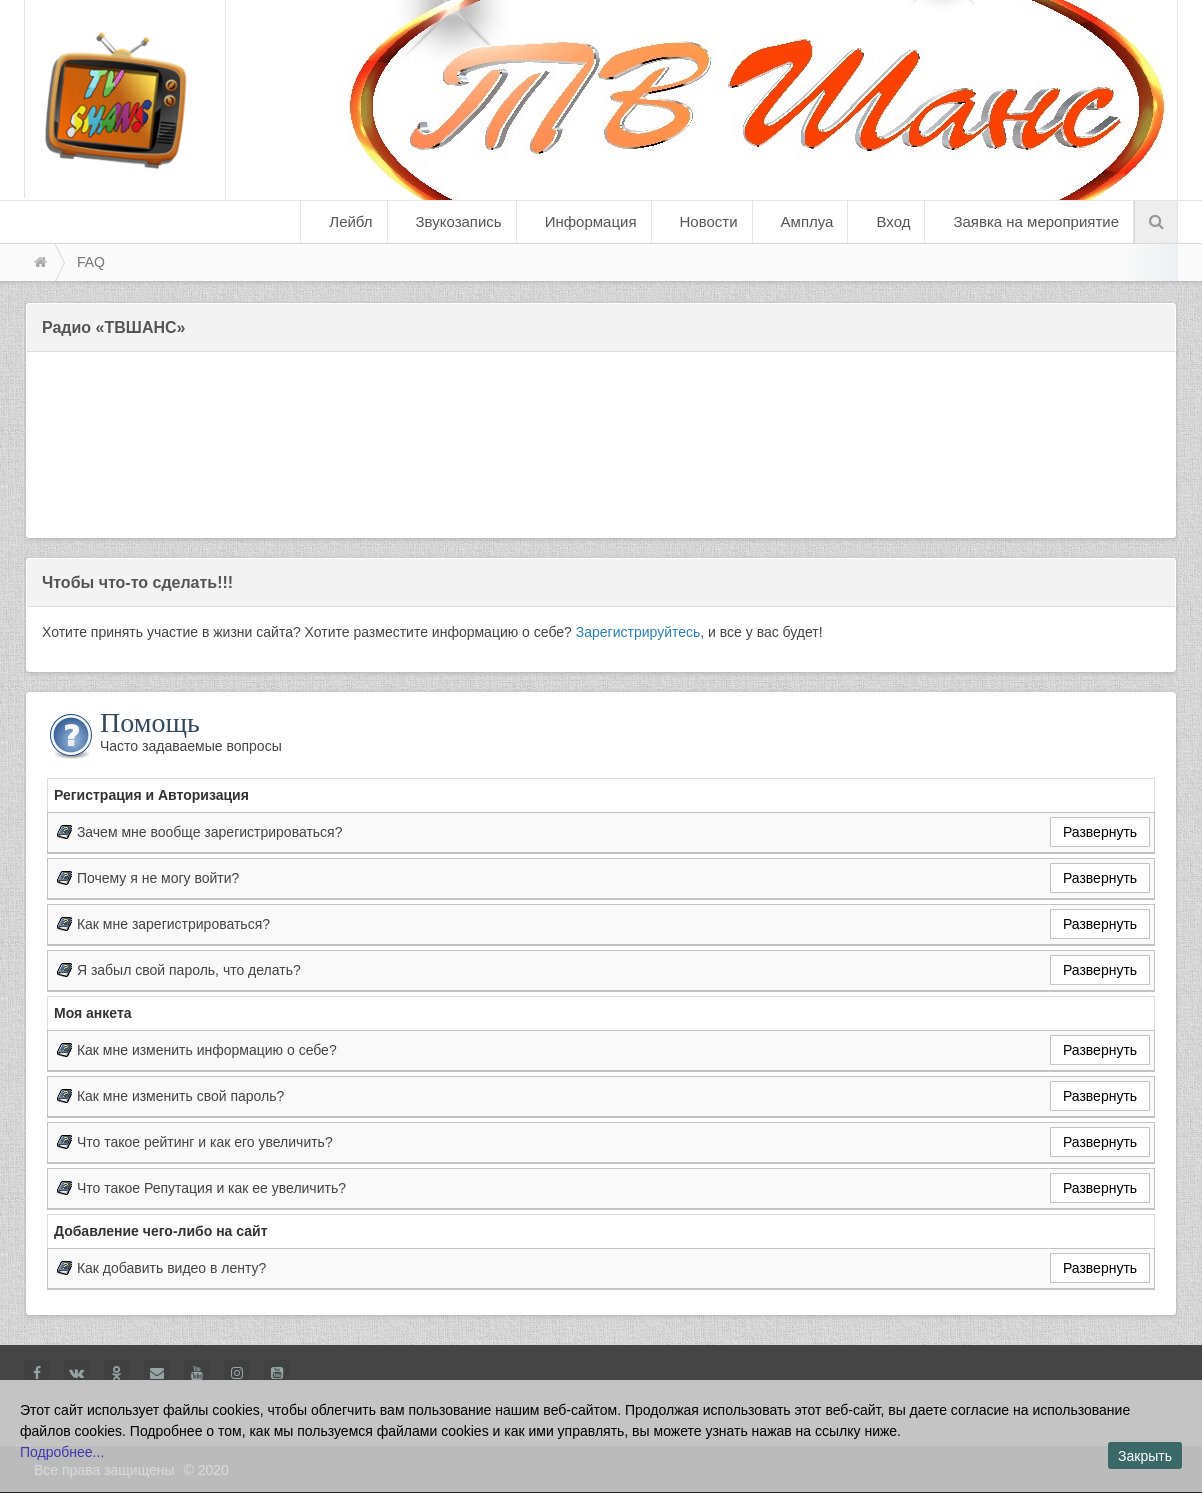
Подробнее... (62, 1452)
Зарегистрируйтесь (638, 632)
